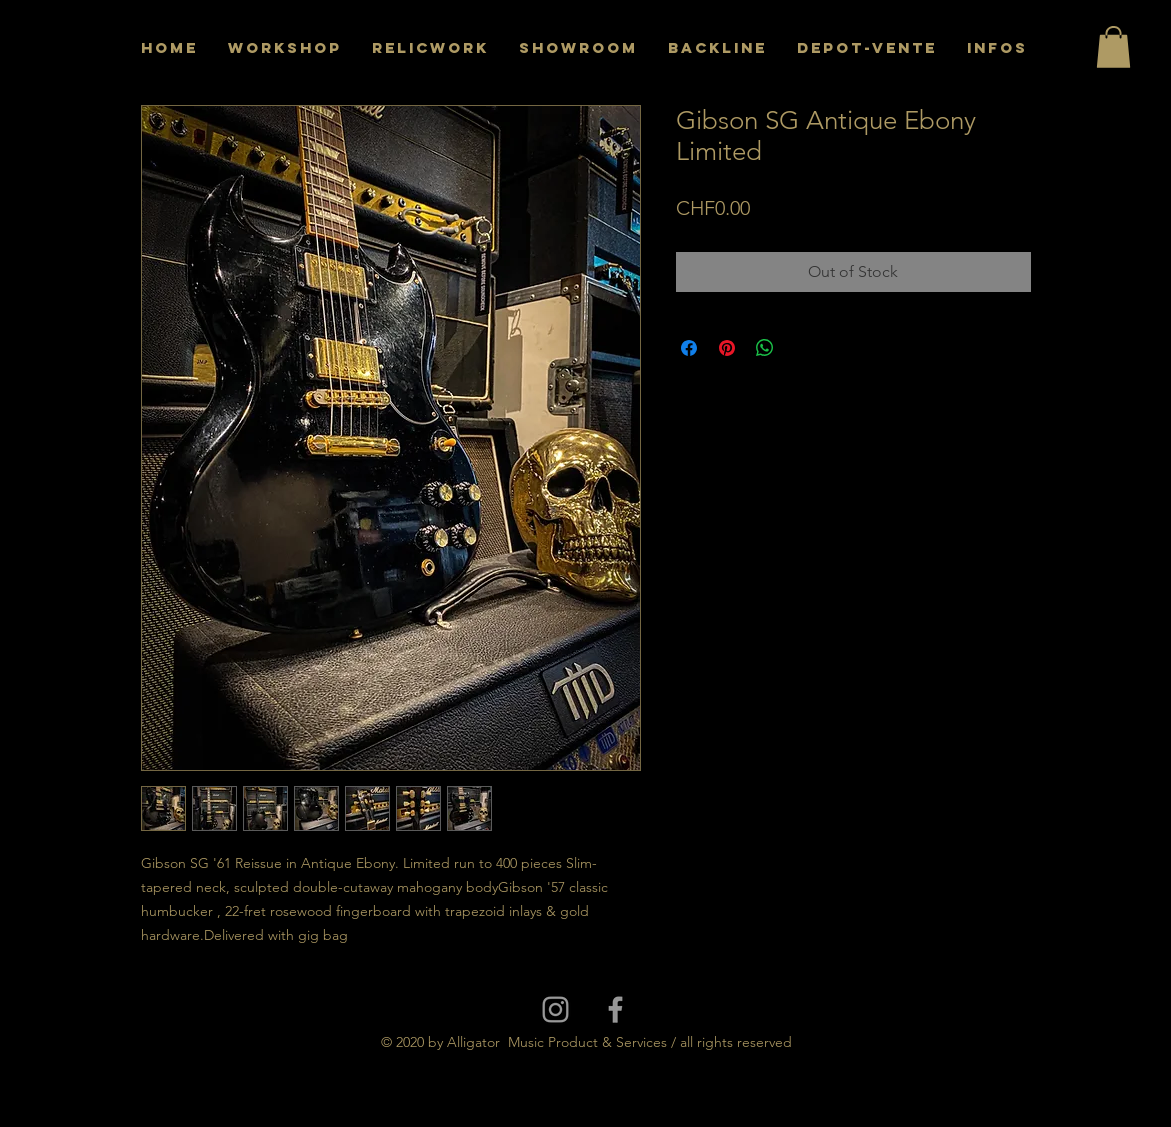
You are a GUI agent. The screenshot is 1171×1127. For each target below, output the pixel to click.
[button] (1113, 47)
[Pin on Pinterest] (727, 348)
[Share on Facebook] (689, 348)
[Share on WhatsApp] (765, 348)
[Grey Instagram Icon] (555, 1009)
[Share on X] (803, 348)
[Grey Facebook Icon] (615, 1009)
